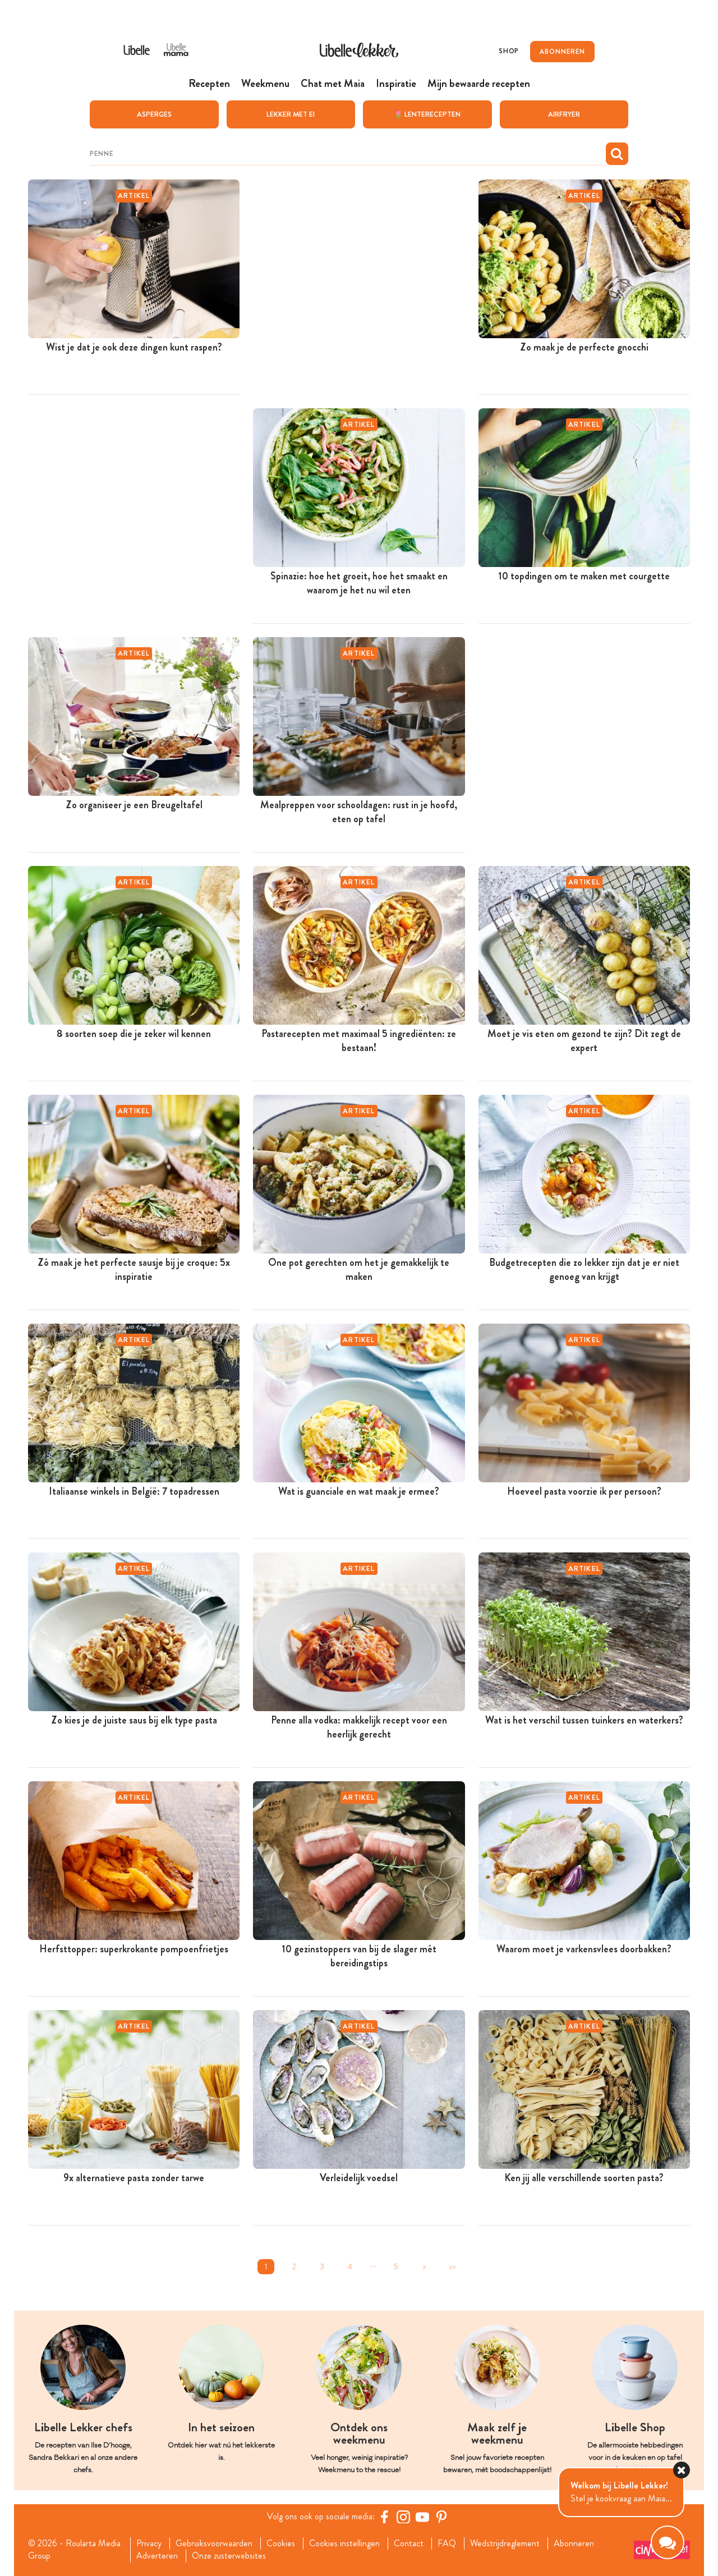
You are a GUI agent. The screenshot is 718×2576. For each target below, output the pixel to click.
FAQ (447, 2543)
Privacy (149, 2543)
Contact (409, 2543)
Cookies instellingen (344, 2543)
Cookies (280, 2543)
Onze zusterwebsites (229, 2556)
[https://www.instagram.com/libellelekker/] (403, 2516)
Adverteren (157, 2556)
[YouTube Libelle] (422, 2516)
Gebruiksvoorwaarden (214, 2543)
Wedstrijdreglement (505, 2543)
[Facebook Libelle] (384, 2516)
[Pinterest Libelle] (441, 2516)
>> (452, 2266)
